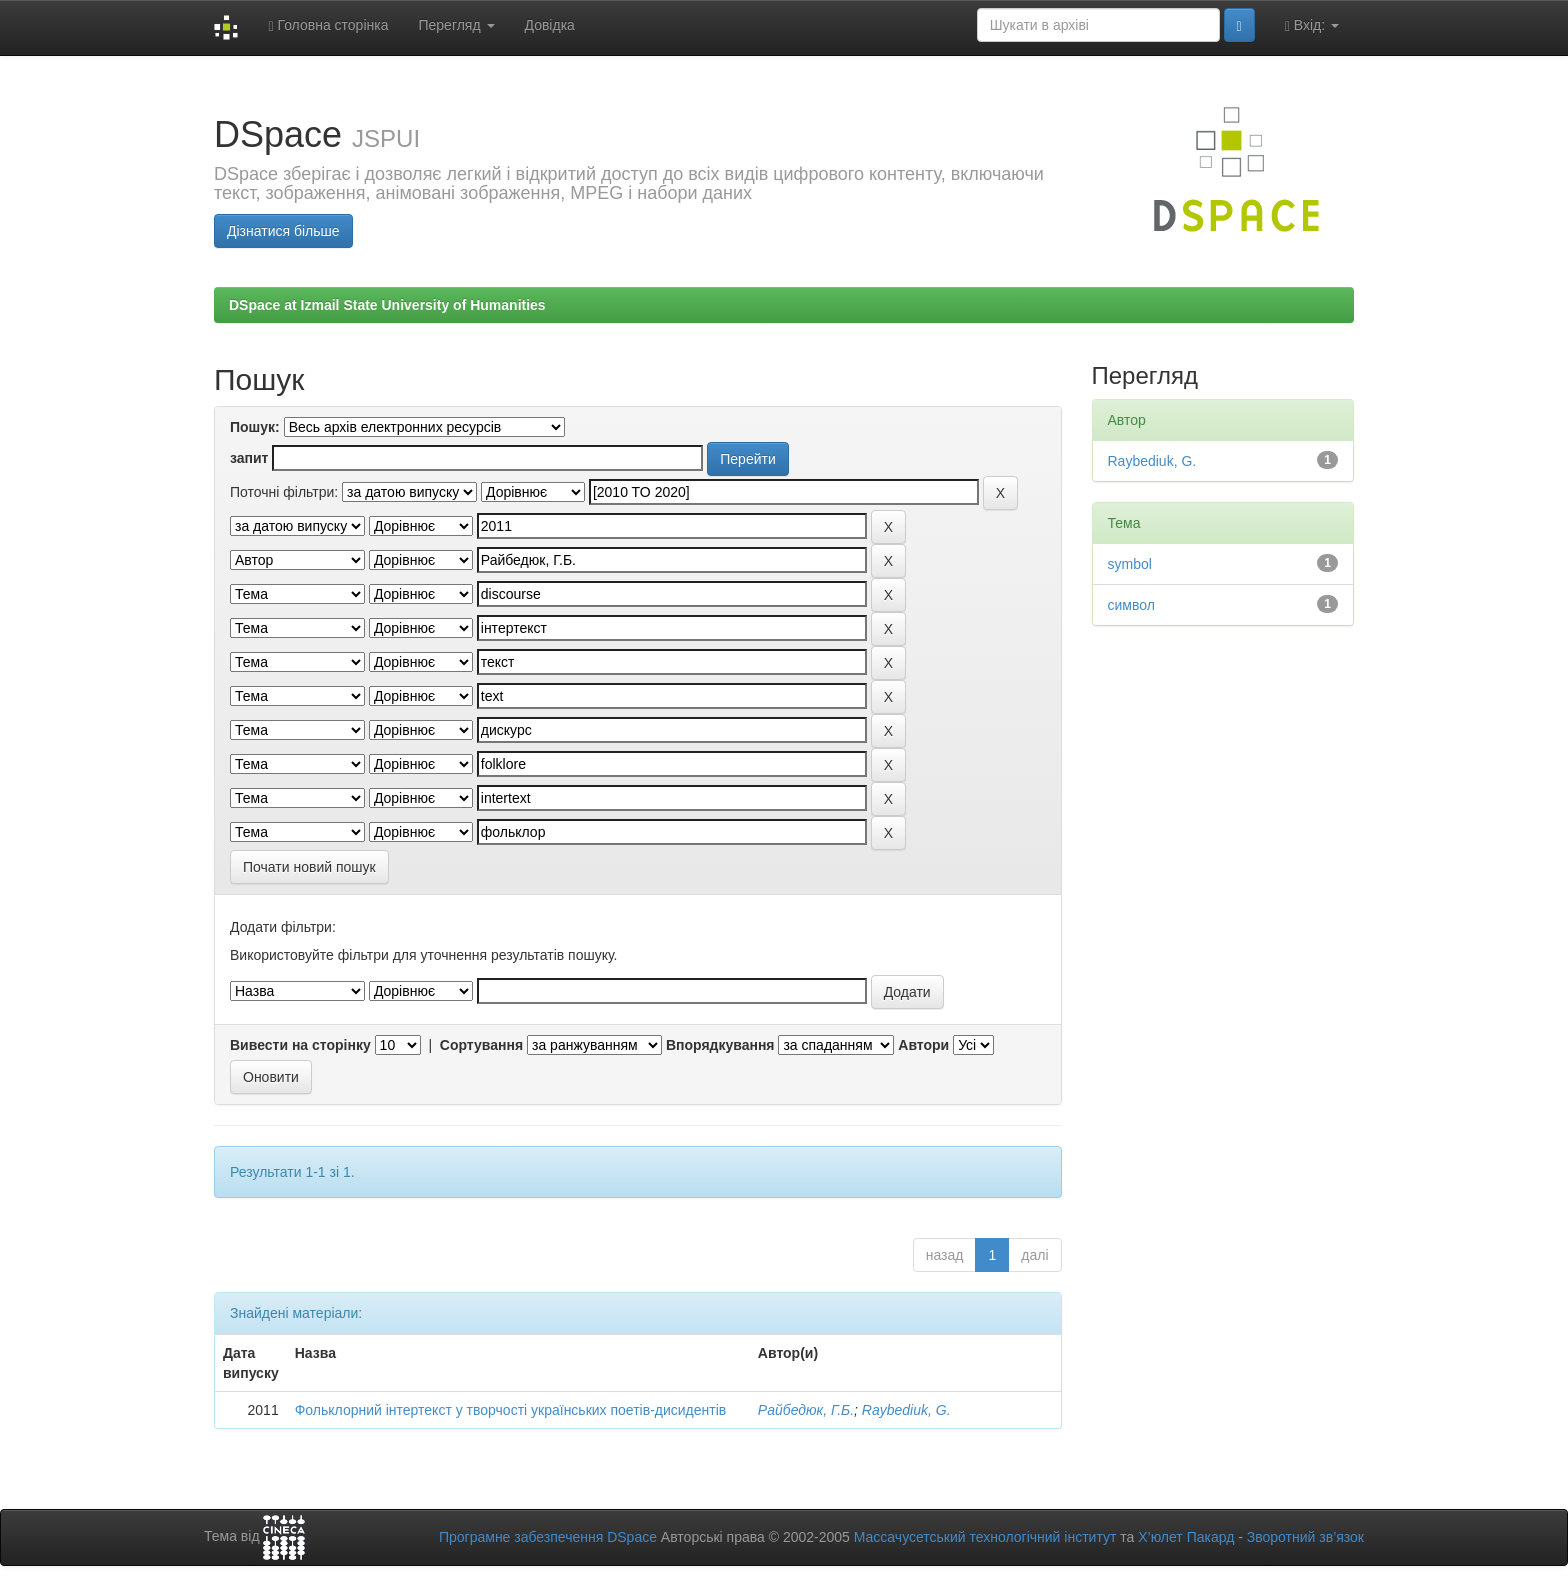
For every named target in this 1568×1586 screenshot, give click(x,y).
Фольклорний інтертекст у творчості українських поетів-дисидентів (511, 1410)
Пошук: (255, 427)
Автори (923, 1045)
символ (1131, 605)
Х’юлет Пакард (1186, 1537)
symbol (1130, 564)
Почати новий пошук (309, 867)
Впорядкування (720, 1045)
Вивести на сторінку (300, 1045)
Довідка (550, 25)
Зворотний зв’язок (1305, 1537)
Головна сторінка (328, 25)
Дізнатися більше (283, 231)
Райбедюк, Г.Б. (806, 1410)
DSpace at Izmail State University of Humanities (387, 305)
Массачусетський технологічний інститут (985, 1537)
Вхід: (1312, 25)
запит (249, 458)
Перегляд (456, 25)
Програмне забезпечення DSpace (548, 1537)
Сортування (481, 1045)
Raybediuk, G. (906, 1410)
